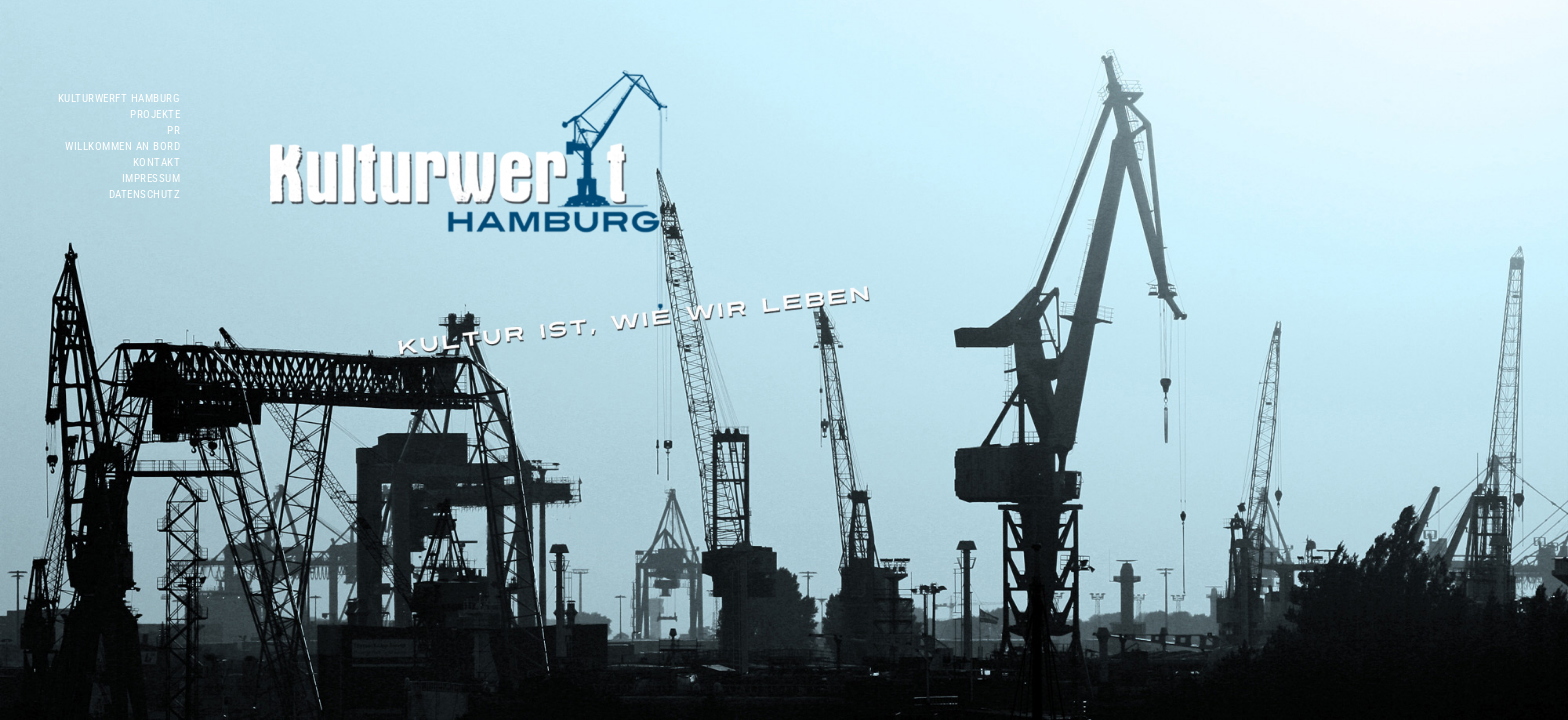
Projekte (155, 114)
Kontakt (157, 162)
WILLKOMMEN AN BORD (122, 146)
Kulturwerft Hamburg (119, 98)
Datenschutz (145, 194)
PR (173, 130)
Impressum (151, 178)
